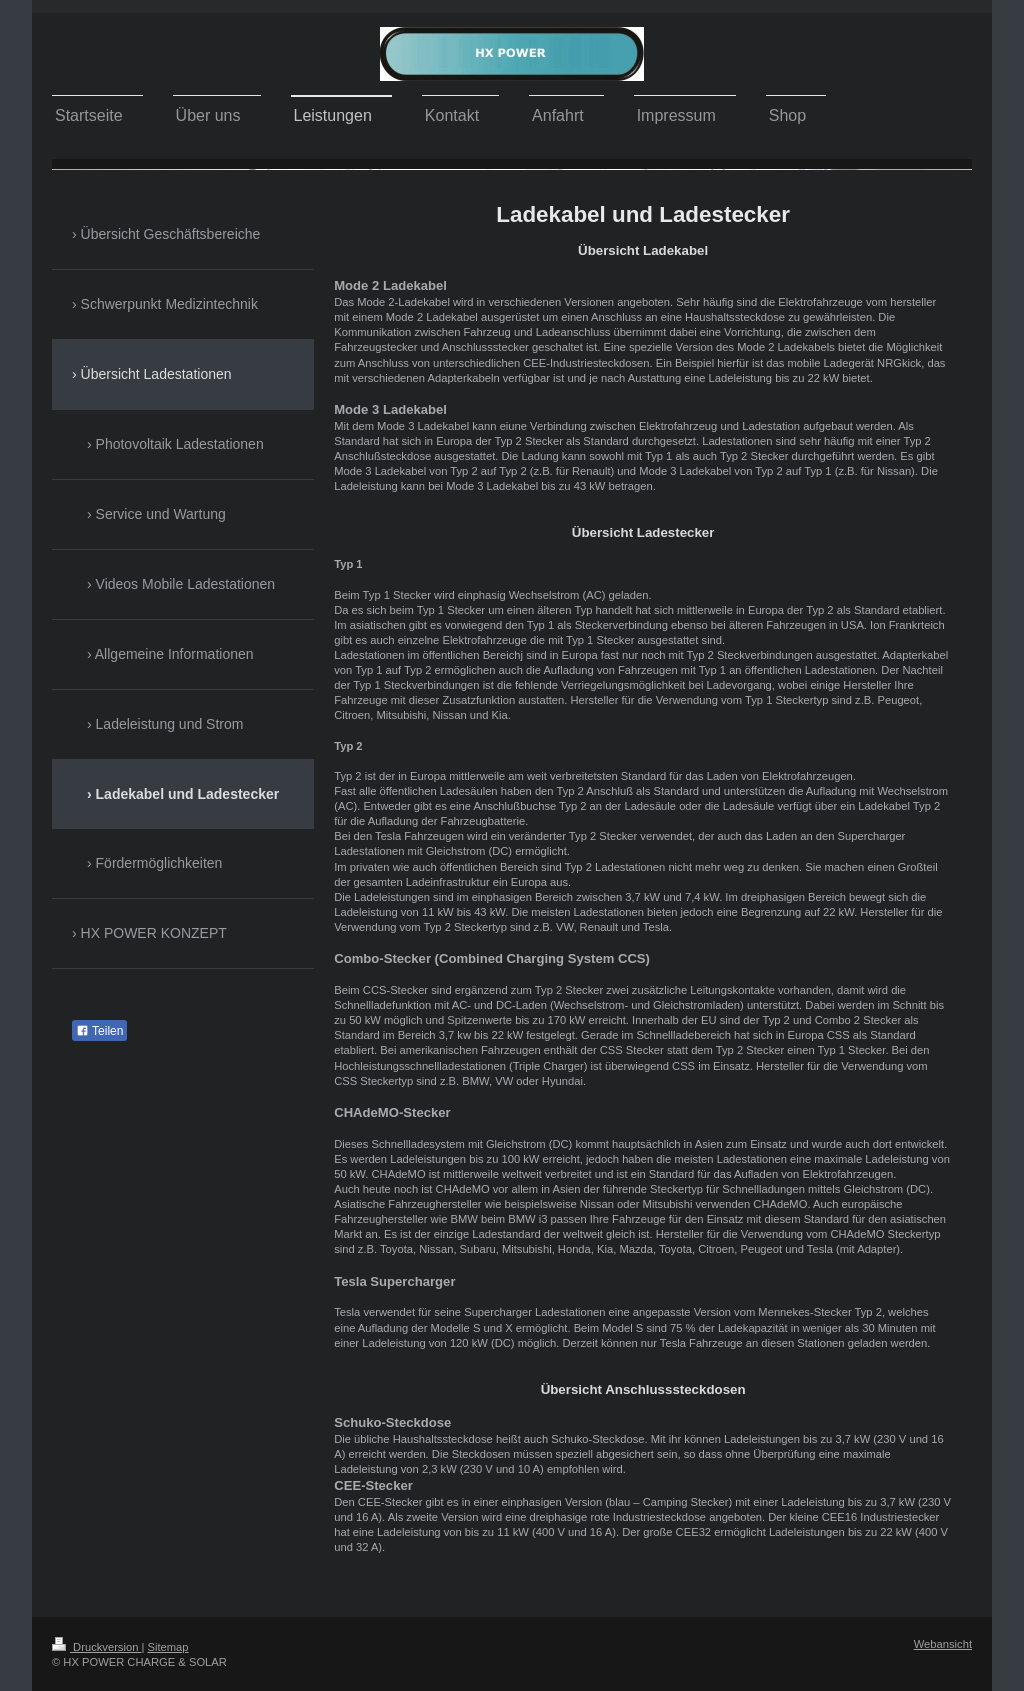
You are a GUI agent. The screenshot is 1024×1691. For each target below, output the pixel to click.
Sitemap (168, 1647)
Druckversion (97, 1647)
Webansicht (943, 1644)
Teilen (99, 1031)
